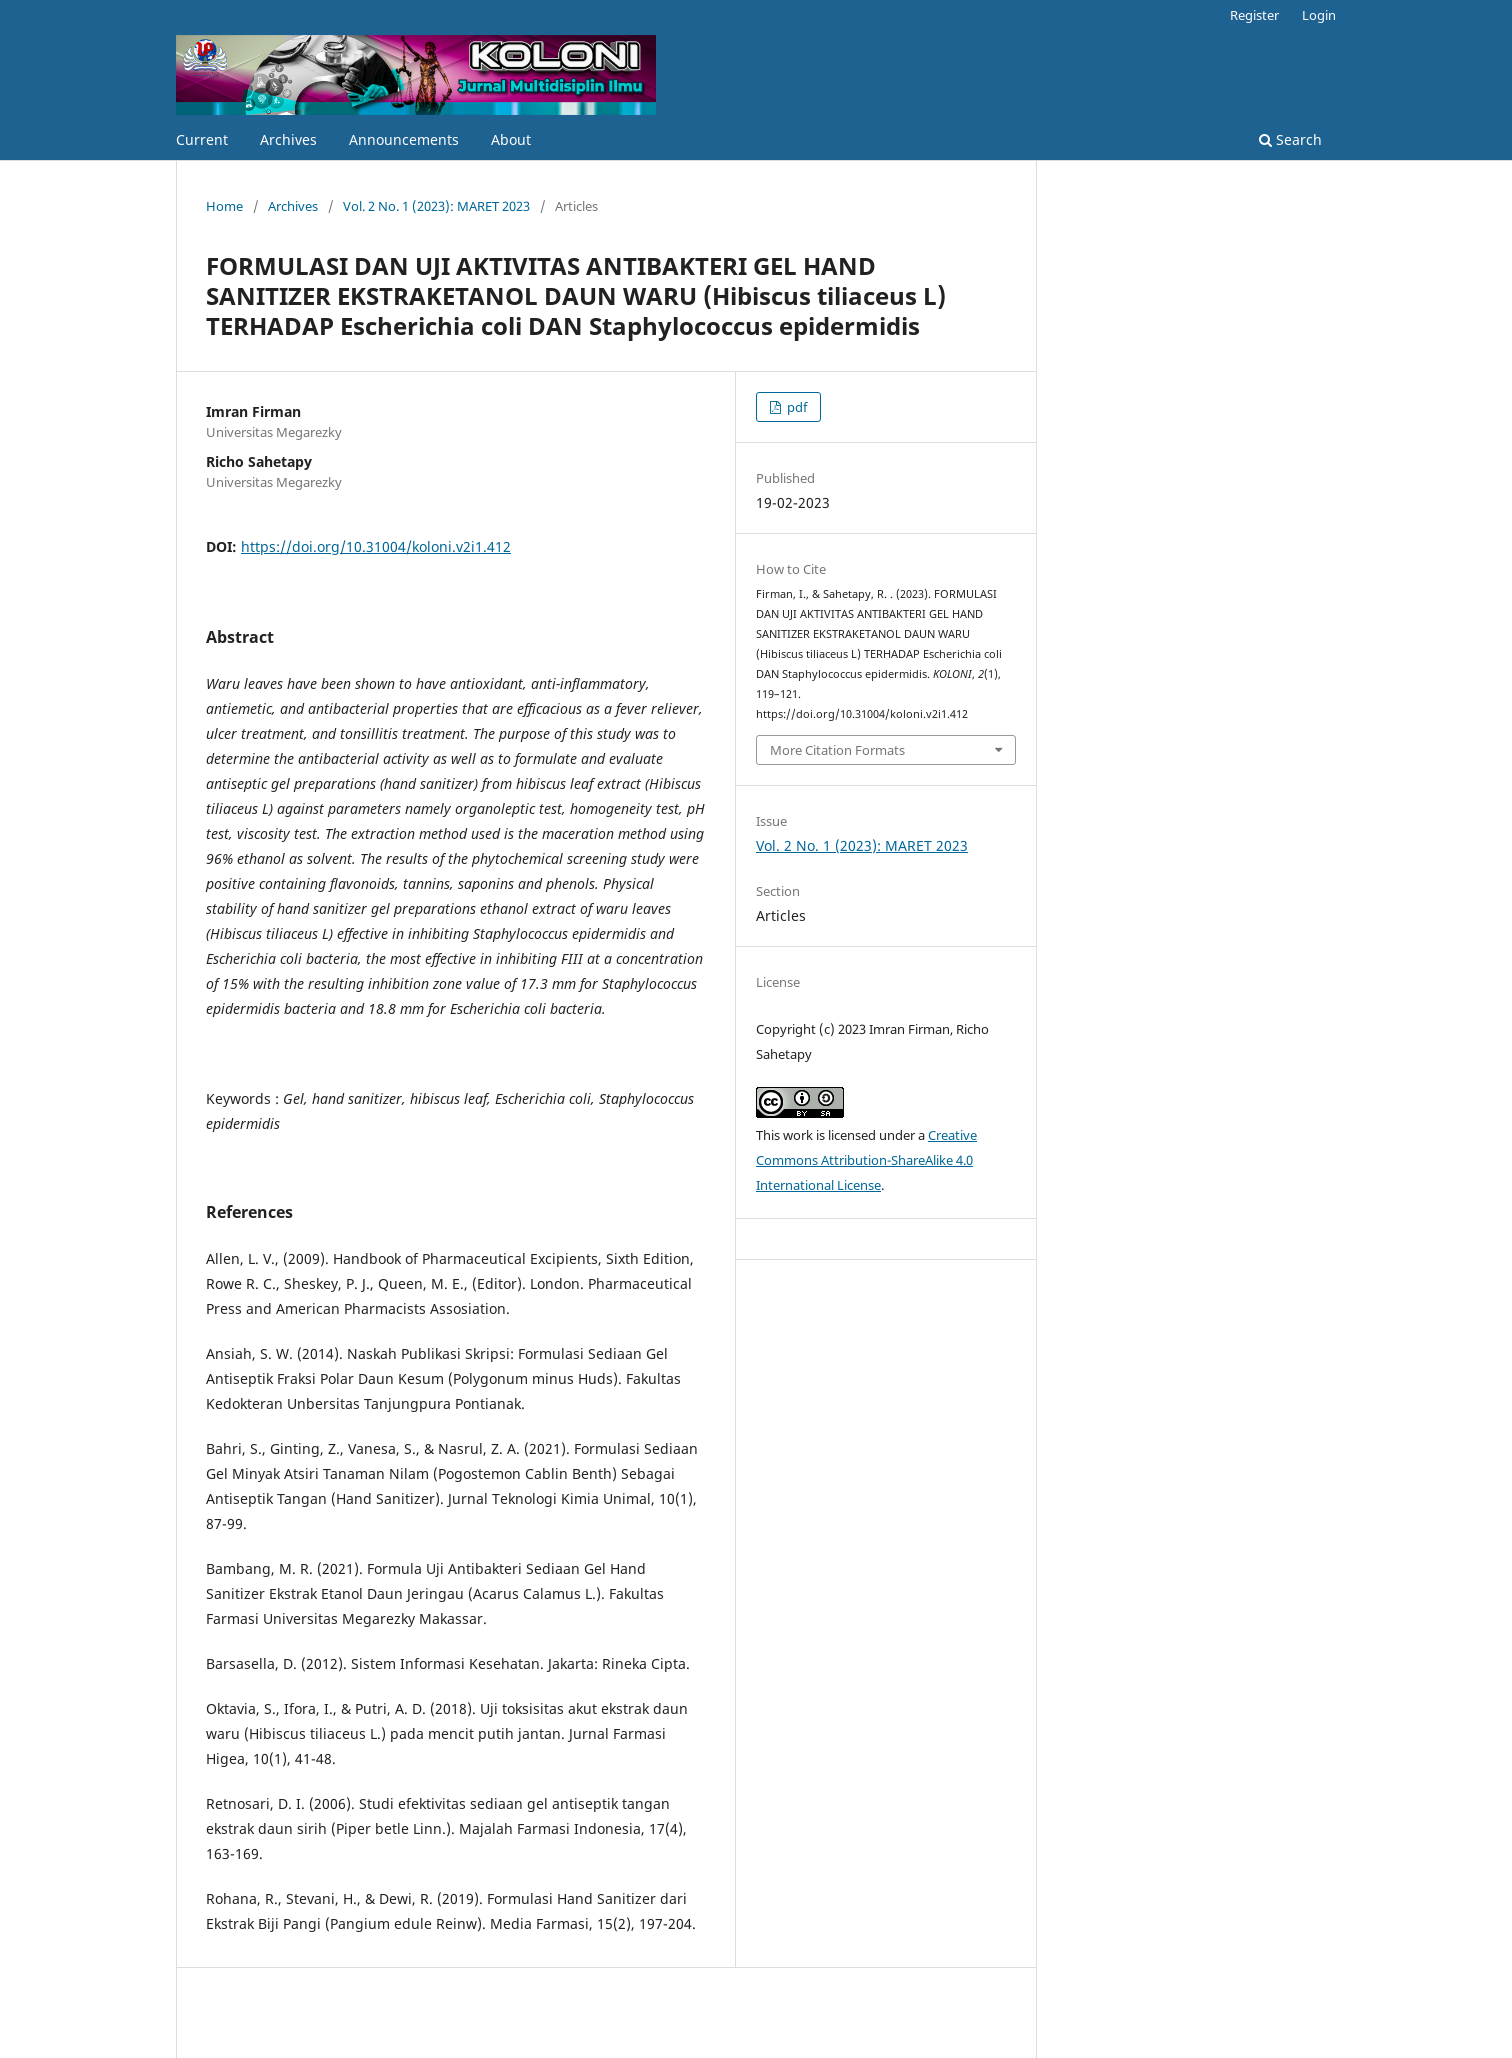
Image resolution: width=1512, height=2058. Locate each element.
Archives (288, 139)
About (511, 139)
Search (1290, 139)
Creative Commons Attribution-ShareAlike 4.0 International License (866, 1160)
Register (1254, 15)
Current (202, 139)
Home (224, 206)
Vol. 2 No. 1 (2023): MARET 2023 (436, 206)
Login (1319, 15)
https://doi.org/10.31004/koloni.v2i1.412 (376, 546)
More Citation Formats (837, 750)
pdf (795, 407)
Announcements (404, 139)
